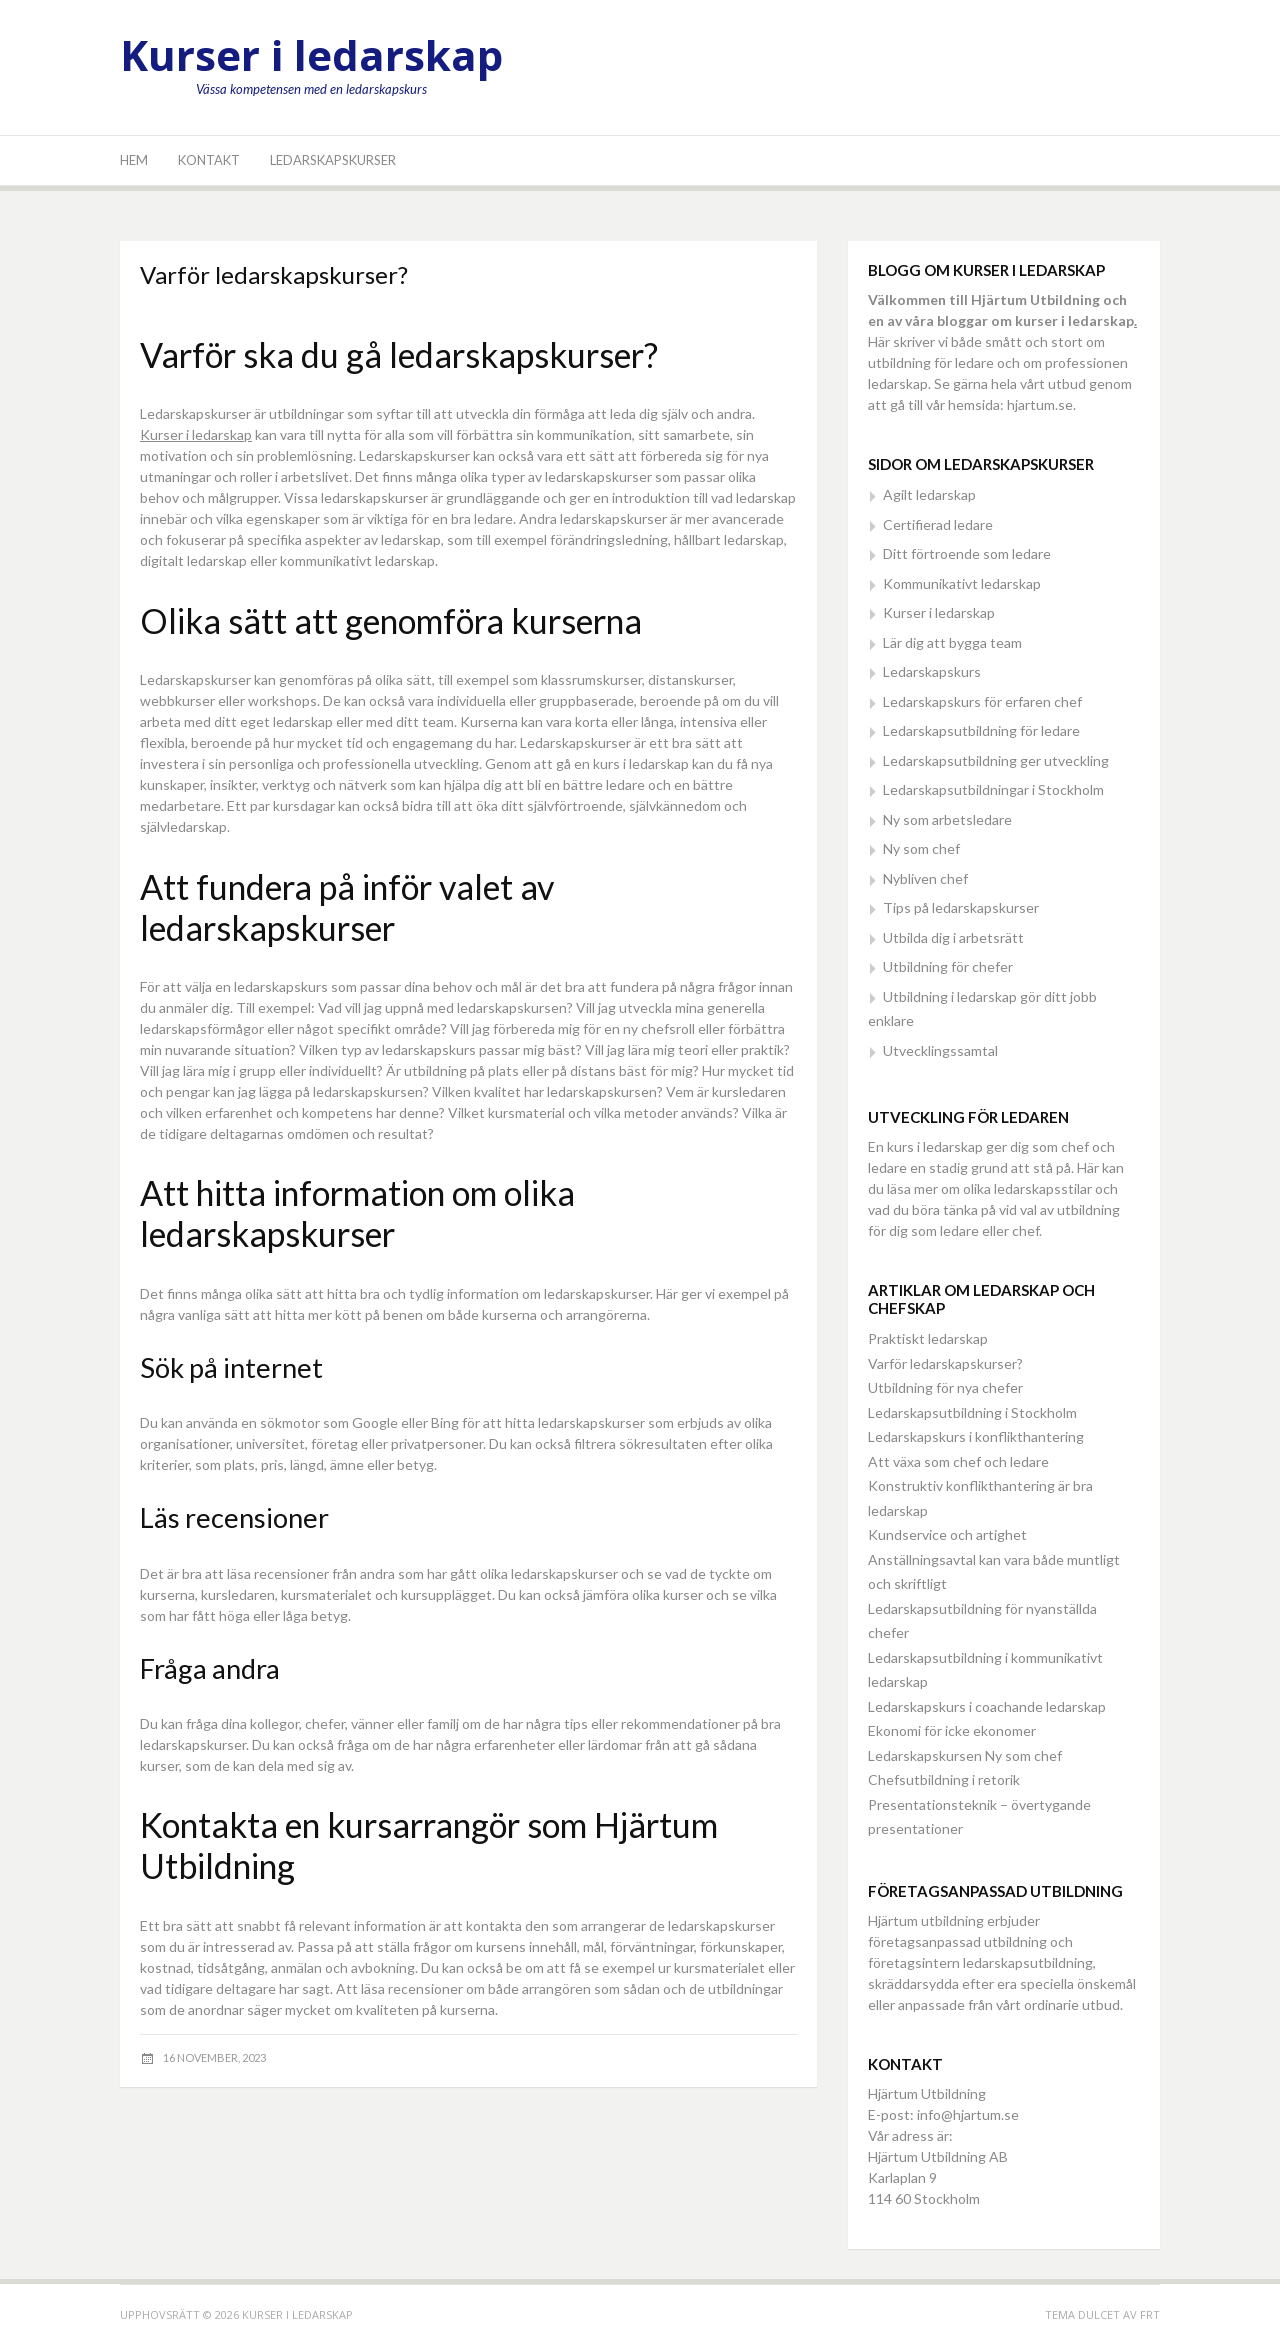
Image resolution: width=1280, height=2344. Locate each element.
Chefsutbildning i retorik (944, 1779)
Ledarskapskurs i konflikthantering (976, 1436)
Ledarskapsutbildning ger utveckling (996, 760)
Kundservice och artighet (947, 1534)
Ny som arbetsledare (947, 819)
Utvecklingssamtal (940, 1050)
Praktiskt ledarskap (928, 1338)
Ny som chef (921, 848)
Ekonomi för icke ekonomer (952, 1730)
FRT (1150, 2314)
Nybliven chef (925, 878)
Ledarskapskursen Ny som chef (965, 1755)
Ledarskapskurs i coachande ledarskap (987, 1706)
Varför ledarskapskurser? (945, 1363)
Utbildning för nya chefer (945, 1387)
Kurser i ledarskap (311, 54)
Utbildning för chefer (948, 966)
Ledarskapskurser (333, 160)
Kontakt (209, 160)
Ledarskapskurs (932, 671)
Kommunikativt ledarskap (962, 583)
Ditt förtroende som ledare (967, 553)
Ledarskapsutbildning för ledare (981, 730)
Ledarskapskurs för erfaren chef (982, 701)
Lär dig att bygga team (952, 642)
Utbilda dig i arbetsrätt (953, 937)
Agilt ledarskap (929, 494)
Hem (134, 160)
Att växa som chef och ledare (958, 1461)
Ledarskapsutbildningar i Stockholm (993, 789)
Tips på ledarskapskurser (961, 907)
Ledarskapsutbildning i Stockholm (972, 1412)
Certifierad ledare (938, 524)
